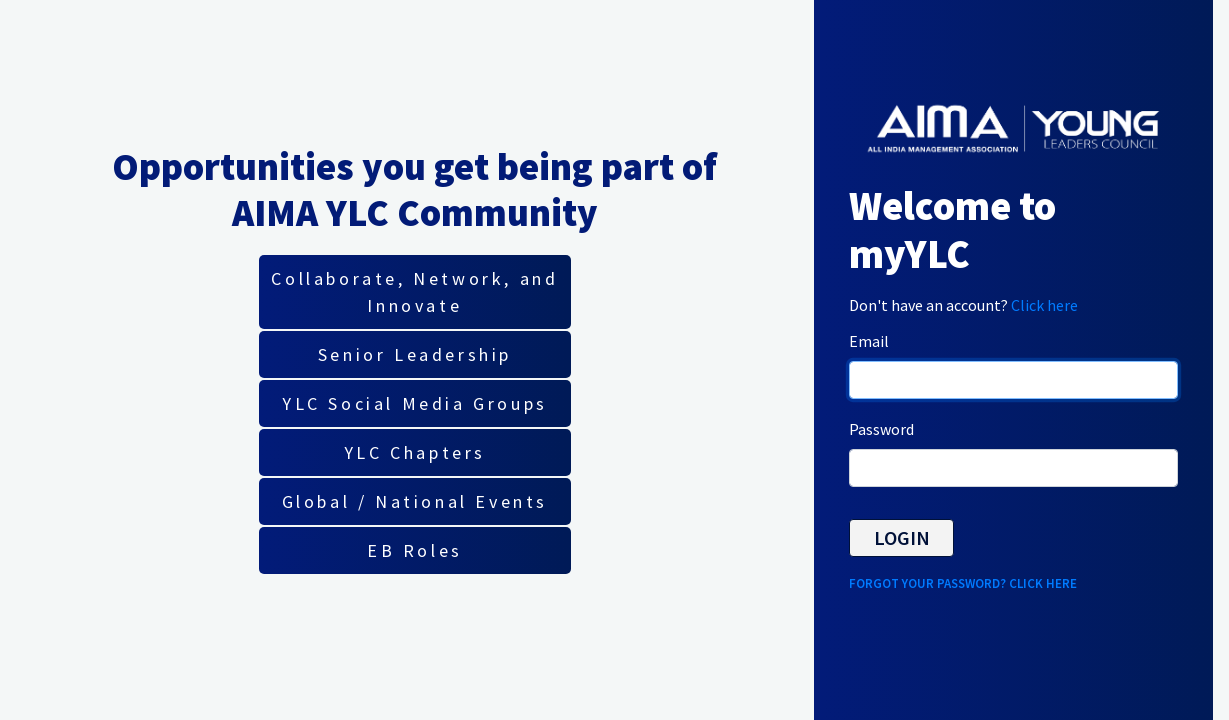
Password (881, 429)
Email (869, 341)
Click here (1044, 305)
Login (902, 537)
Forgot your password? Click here (963, 583)
